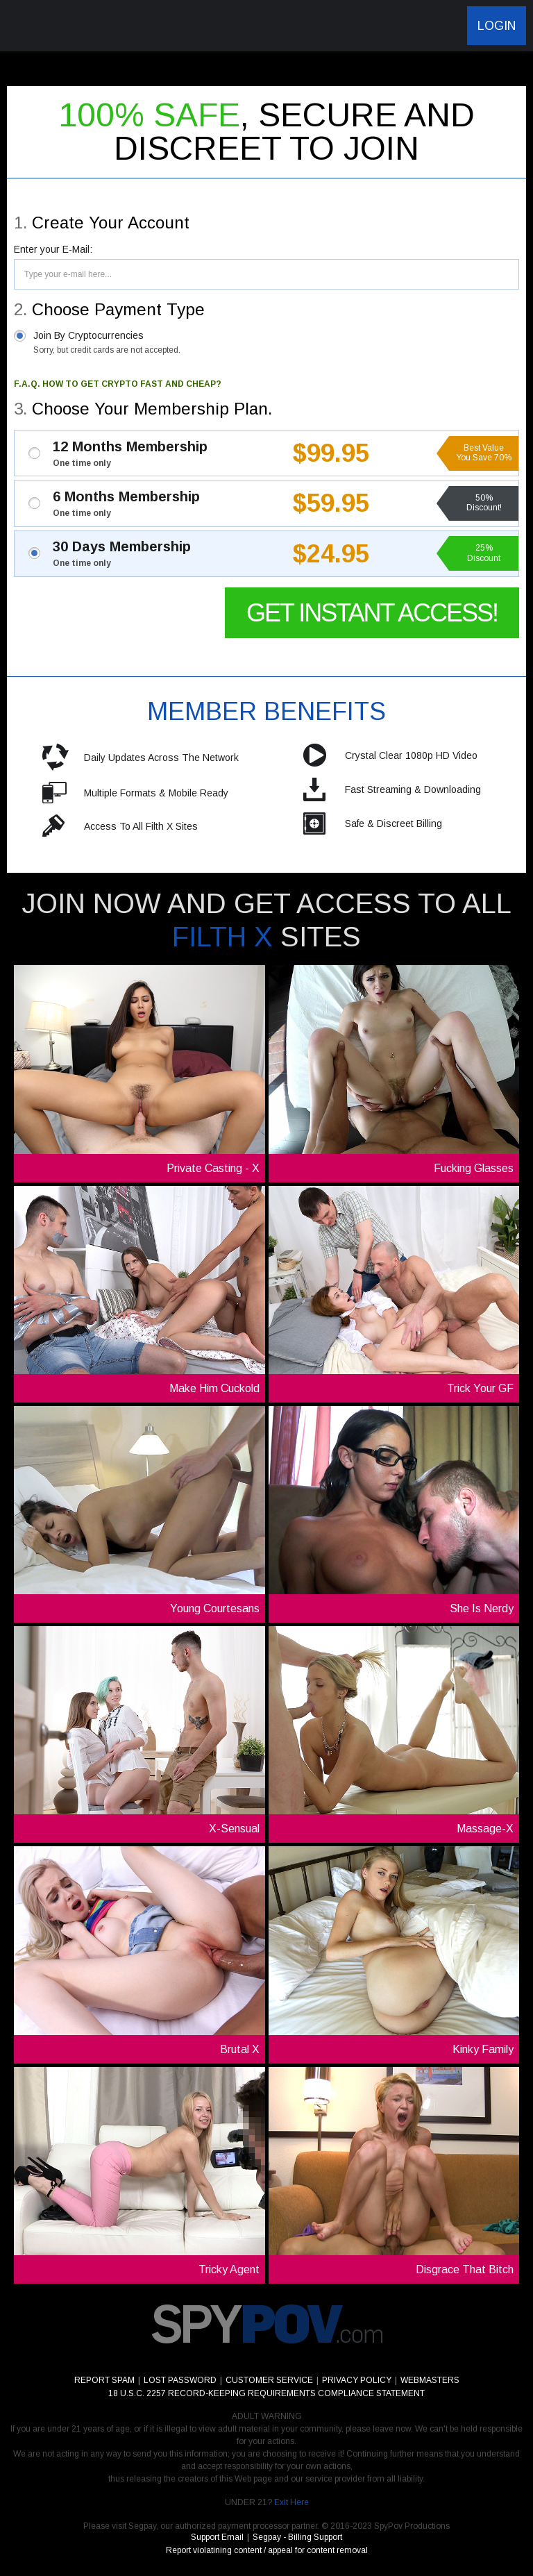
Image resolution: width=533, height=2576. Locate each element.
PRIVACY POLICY (356, 2380)
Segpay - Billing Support (297, 2537)
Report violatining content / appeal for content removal (267, 2550)
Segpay (142, 2526)
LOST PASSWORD (180, 2380)
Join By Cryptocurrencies (106, 342)
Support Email (217, 2537)
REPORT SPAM (104, 2380)
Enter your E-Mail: (53, 249)
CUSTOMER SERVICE (269, 2380)
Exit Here (291, 2502)
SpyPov (84, 25)
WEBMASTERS (429, 2380)
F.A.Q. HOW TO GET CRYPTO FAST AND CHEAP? (117, 384)
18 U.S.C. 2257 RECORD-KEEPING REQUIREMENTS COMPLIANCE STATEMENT (266, 2393)
